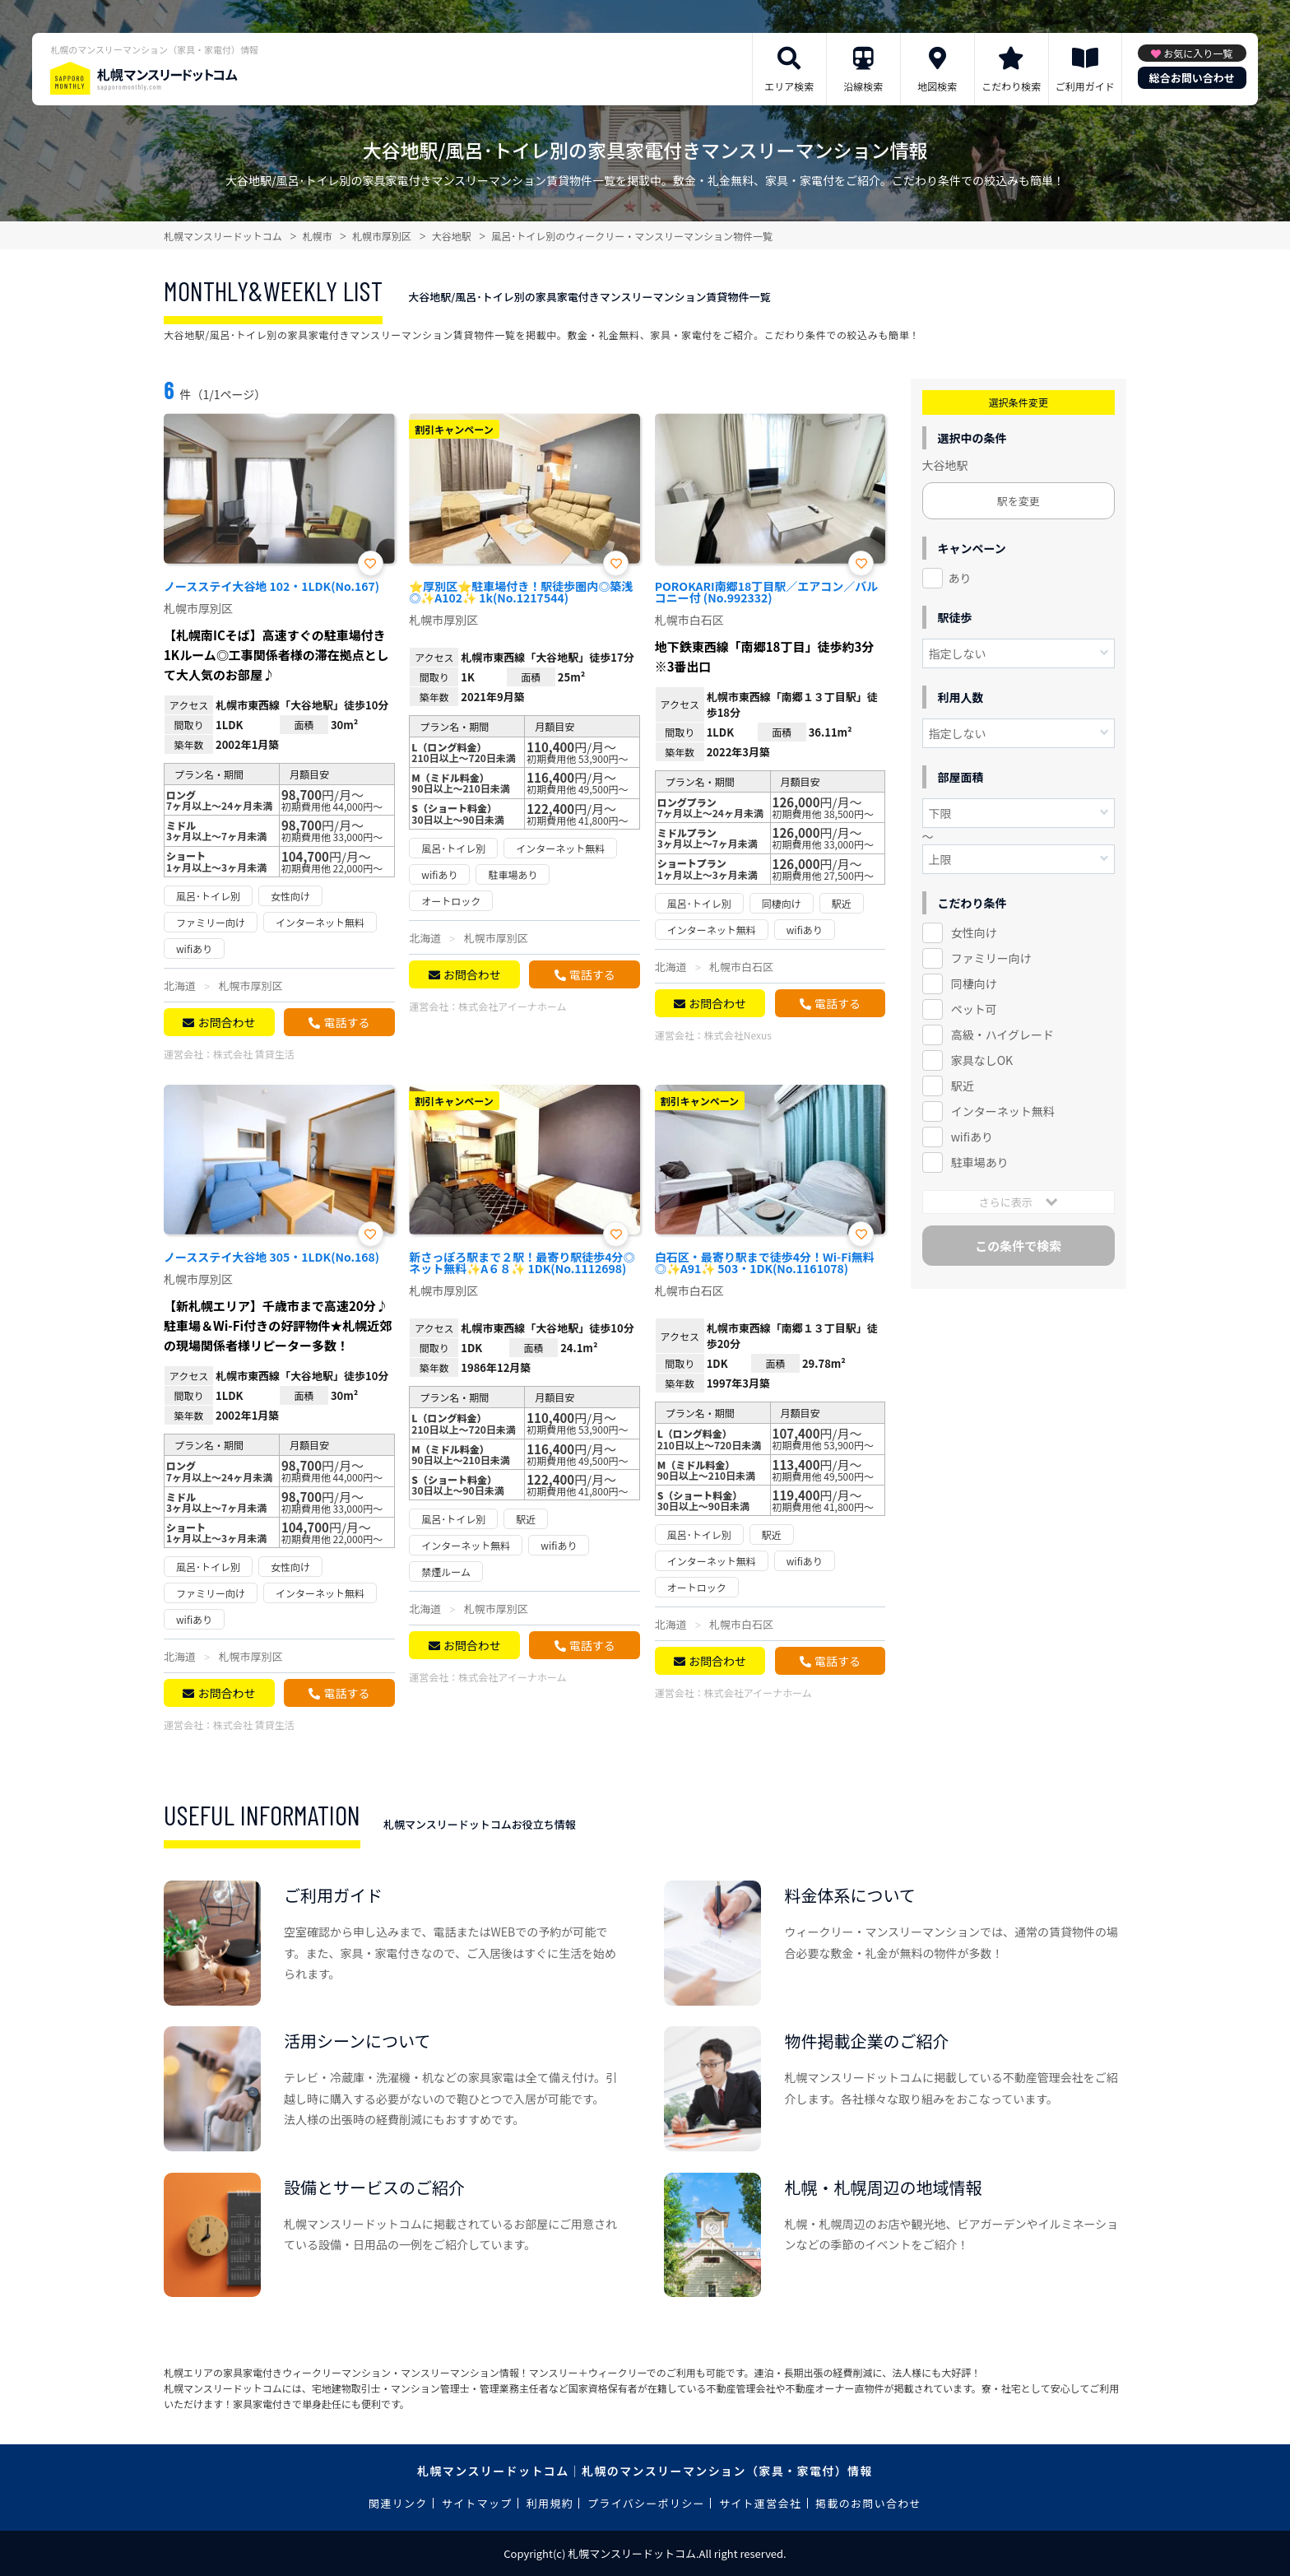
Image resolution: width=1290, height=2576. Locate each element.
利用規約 (550, 2503)
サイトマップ (477, 2503)
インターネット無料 (1003, 1111)
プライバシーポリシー (646, 2503)
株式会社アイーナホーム (512, 1006)
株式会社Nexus (738, 1035)
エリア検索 (789, 86)
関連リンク (398, 2503)
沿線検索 (863, 86)
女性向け (974, 932)
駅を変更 (1018, 501)
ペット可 (974, 1009)
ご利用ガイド (1085, 86)
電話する (346, 1022)
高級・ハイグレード (1002, 1034)
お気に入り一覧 (1197, 53)
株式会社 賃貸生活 (254, 1054)
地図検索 (937, 86)
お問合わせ (226, 1022)
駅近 (962, 1085)
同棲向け (974, 983)
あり (960, 578)
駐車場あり (980, 1162)
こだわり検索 (1011, 86)
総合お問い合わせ (1192, 78)
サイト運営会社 (760, 2503)
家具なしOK (982, 1060)
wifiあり (972, 1136)
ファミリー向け (991, 958)
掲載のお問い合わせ (868, 2503)
